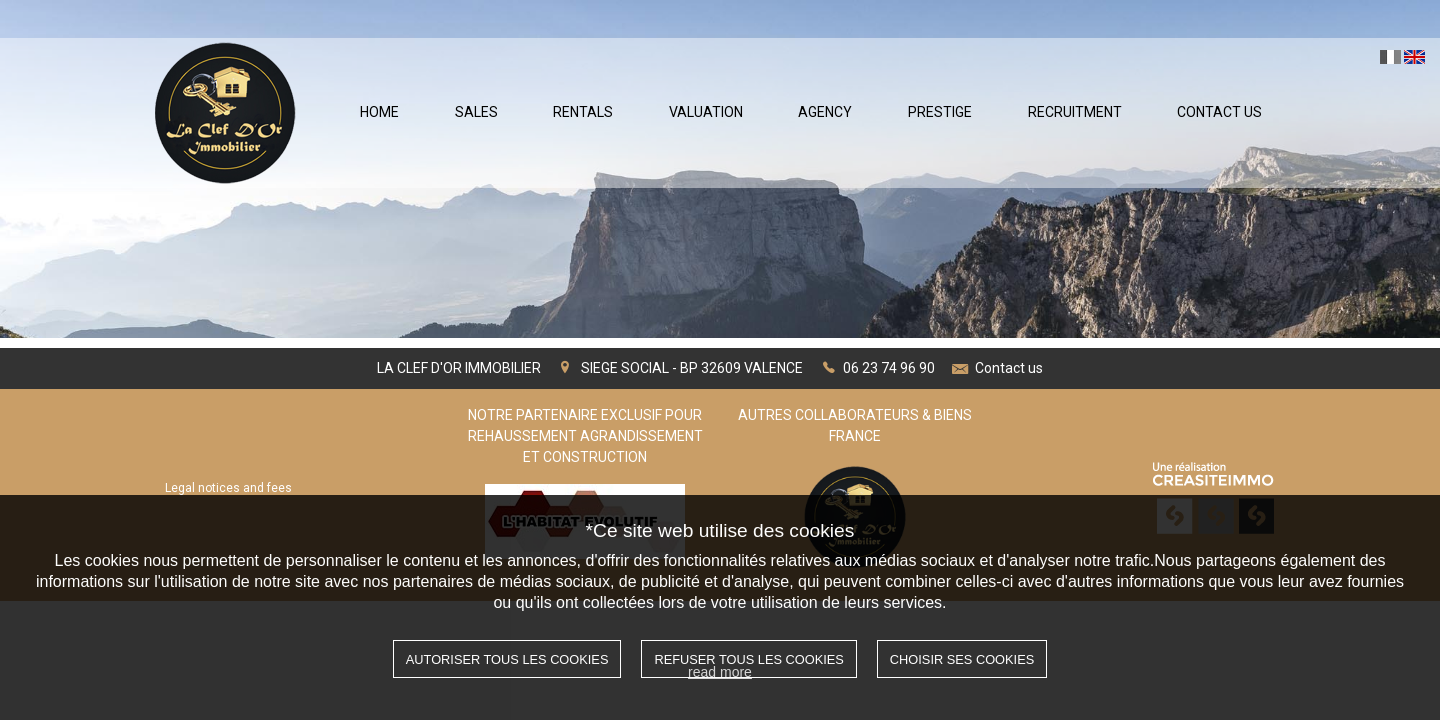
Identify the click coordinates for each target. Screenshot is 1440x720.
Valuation (706, 112)
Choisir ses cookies (962, 659)
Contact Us (1219, 112)
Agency (825, 112)
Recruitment (1075, 112)
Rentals (583, 112)
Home (379, 112)
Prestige (940, 112)
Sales (476, 112)
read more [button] (720, 672)
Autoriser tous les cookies (507, 659)
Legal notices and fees (228, 488)
